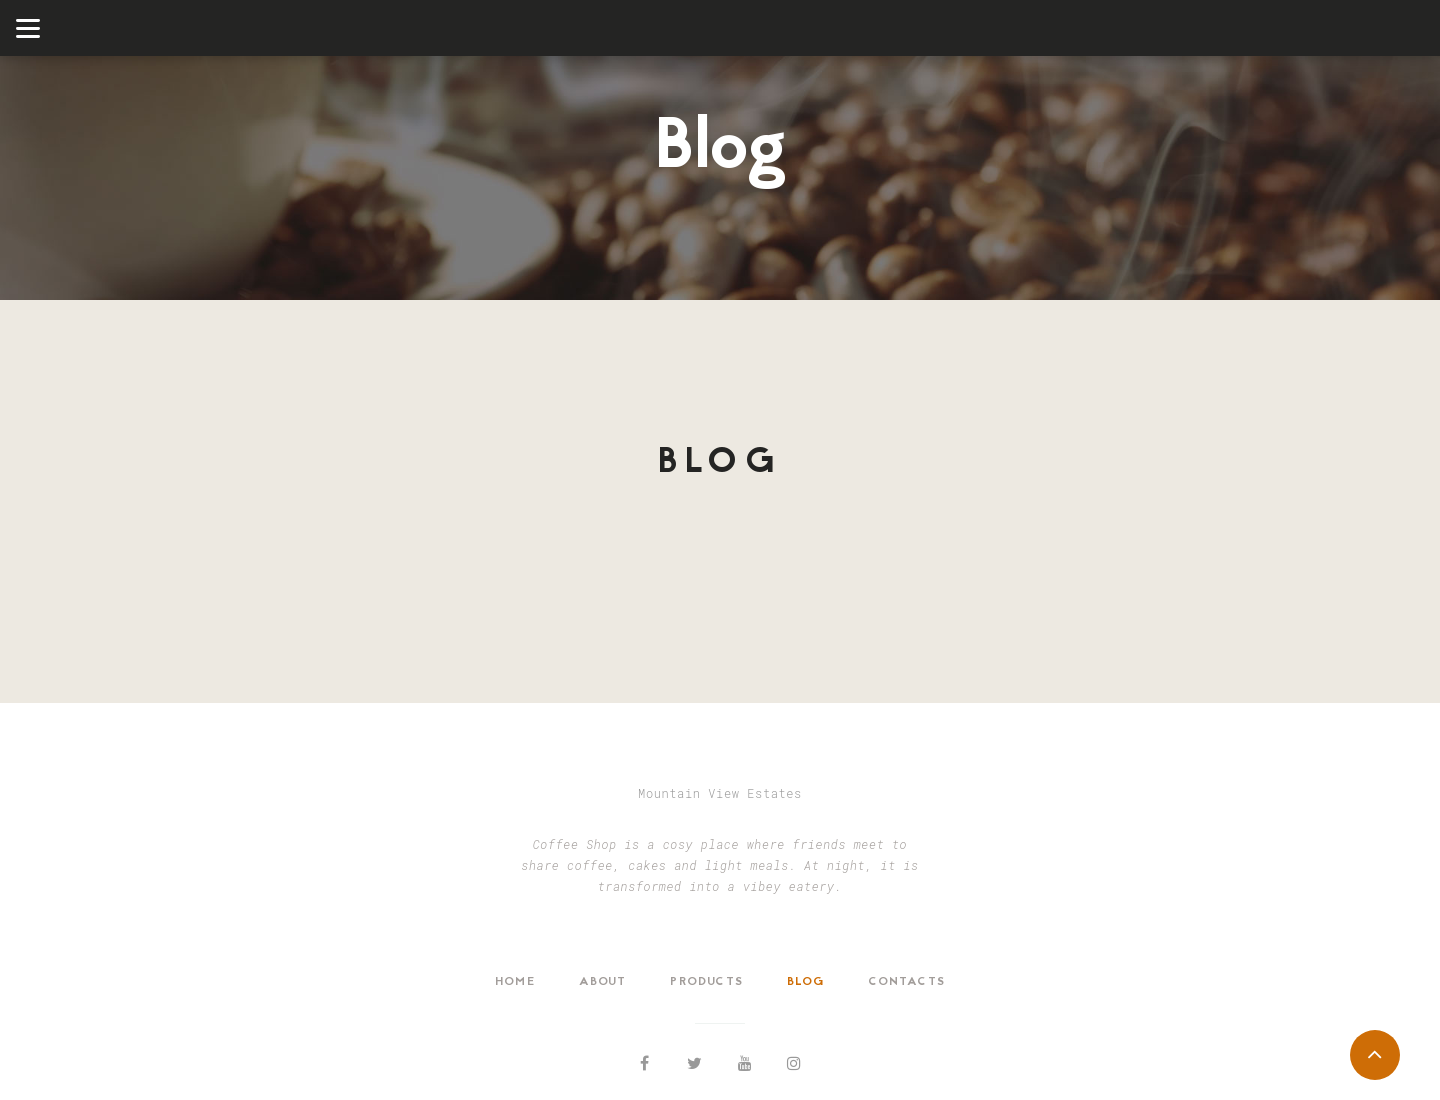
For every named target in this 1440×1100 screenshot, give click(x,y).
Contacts (906, 982)
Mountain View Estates (720, 793)
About (603, 982)
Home (515, 982)
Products (706, 982)
